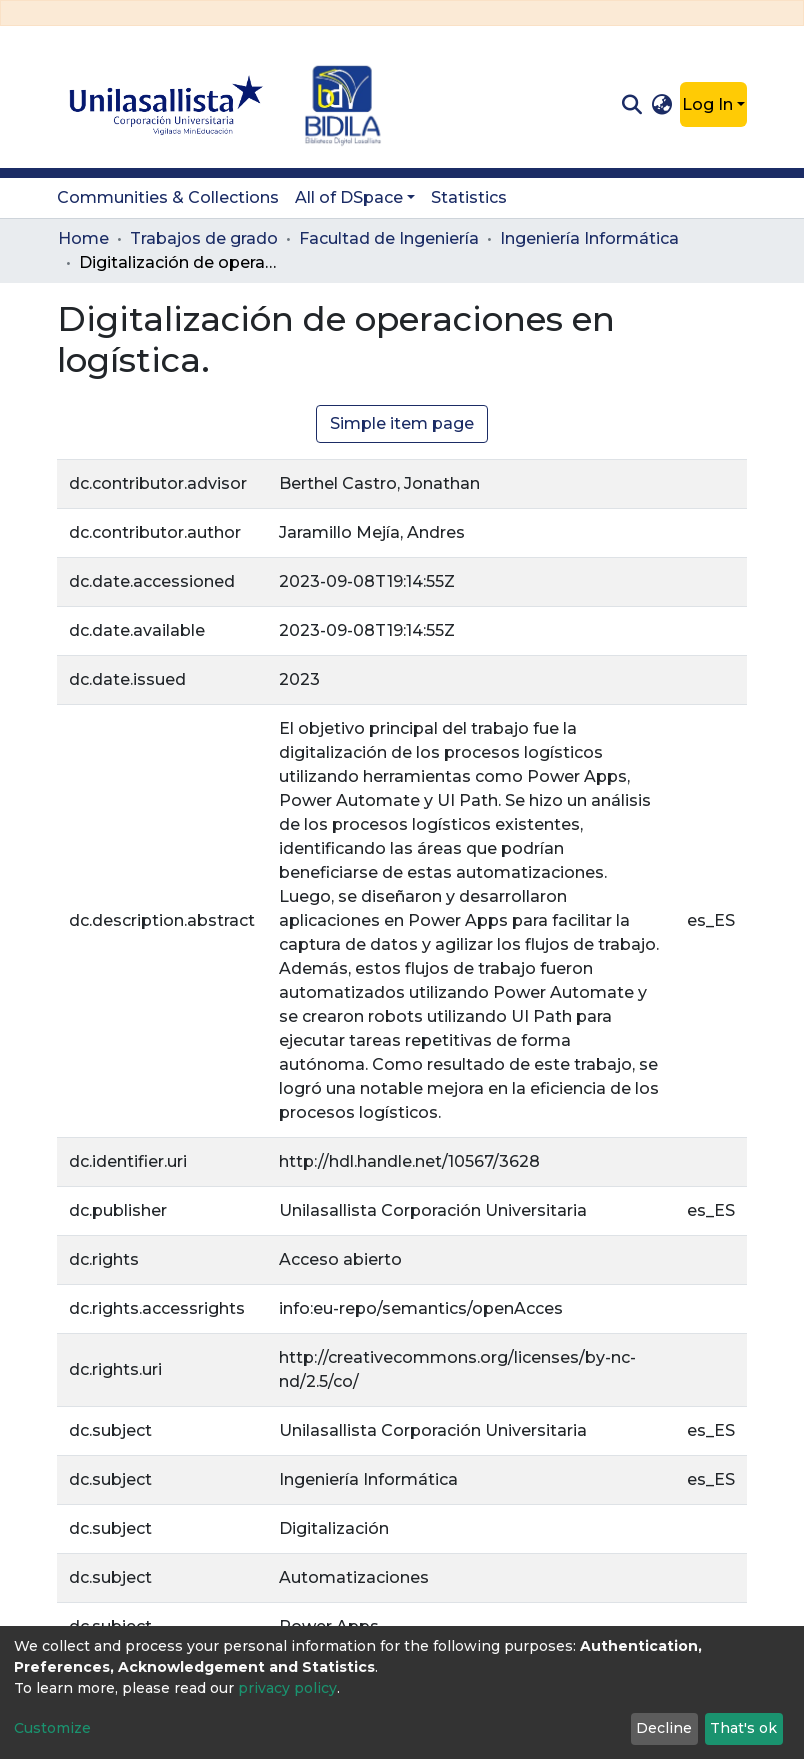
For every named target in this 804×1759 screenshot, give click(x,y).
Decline (664, 1728)
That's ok (743, 1728)
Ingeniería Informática (589, 238)
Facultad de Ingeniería (389, 238)
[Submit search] (631, 105)
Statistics (469, 197)
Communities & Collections (168, 197)
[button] (662, 105)
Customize (52, 1728)
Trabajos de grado (204, 238)
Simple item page (402, 423)
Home (83, 238)
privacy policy (287, 1688)
